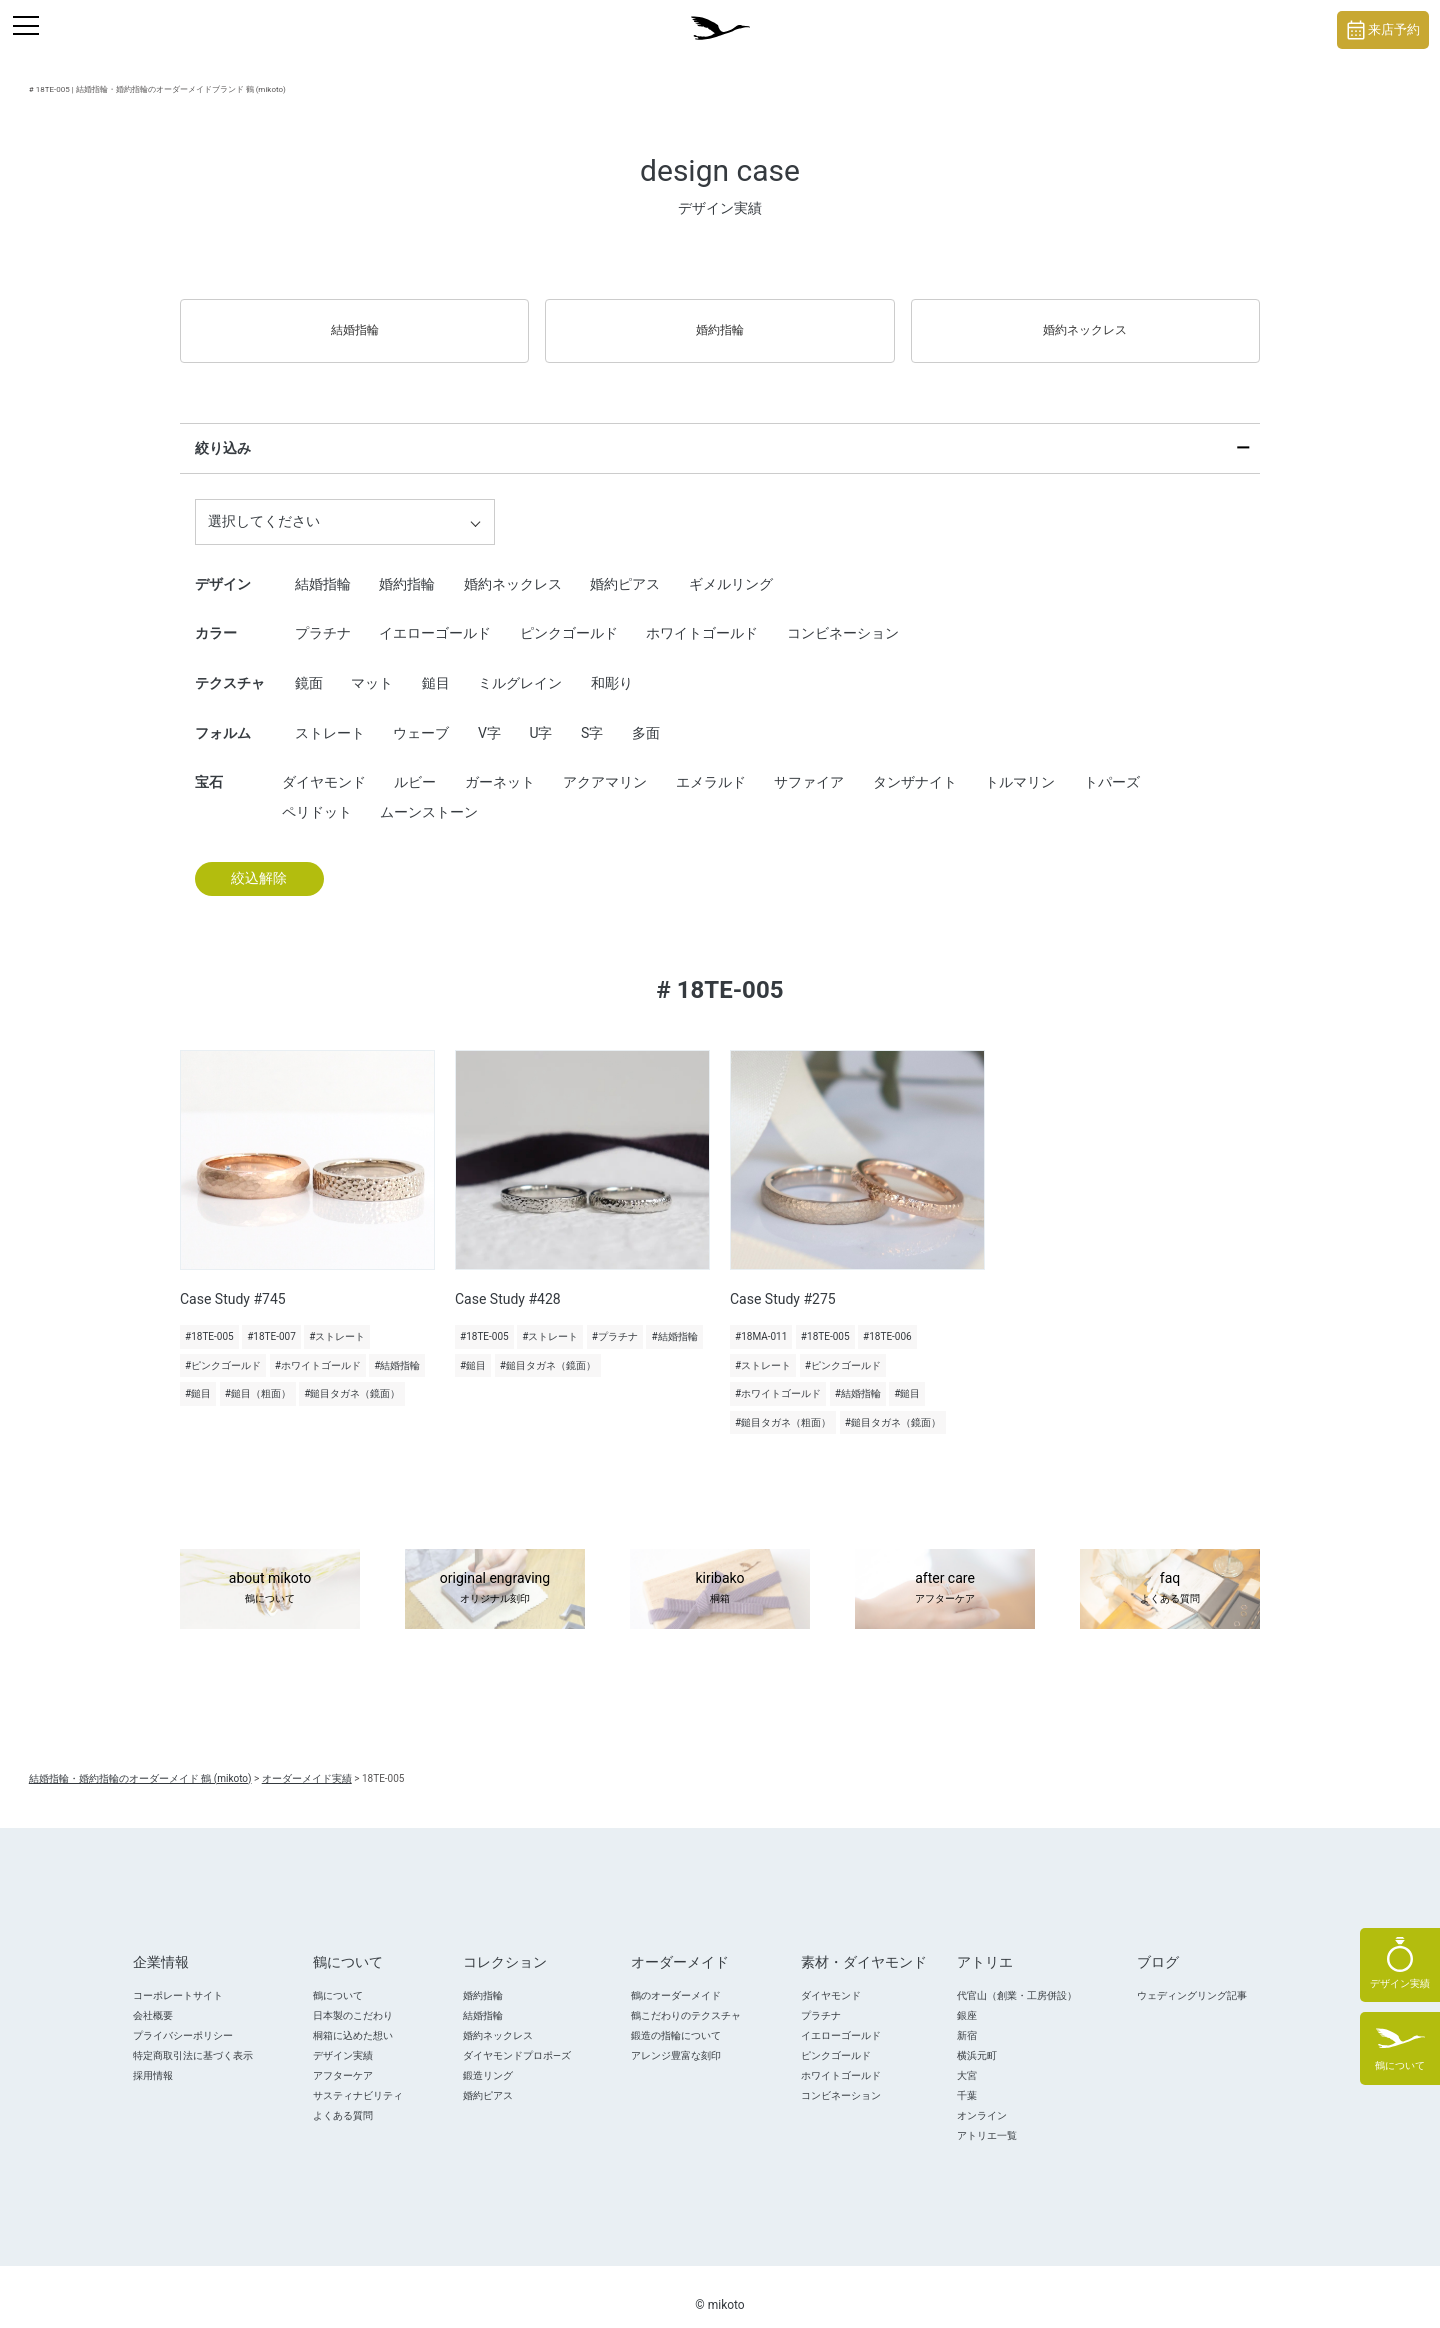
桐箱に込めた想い (353, 2017)
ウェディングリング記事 (1192, 1977)
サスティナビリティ (358, 2077)
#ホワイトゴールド (318, 1347)
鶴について (338, 1977)
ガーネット (500, 764)
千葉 (967, 2077)
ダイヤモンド (324, 764)
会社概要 (153, 1997)
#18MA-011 (761, 1318)
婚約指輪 (720, 321)
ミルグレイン (520, 665)
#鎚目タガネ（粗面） (783, 1404)
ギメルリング (731, 566)
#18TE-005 (209, 1318)
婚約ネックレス (1085, 321)
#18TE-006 (887, 1318)
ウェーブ (421, 715)
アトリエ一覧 (987, 2117)
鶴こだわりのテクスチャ (686, 1997)
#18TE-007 (271, 1318)
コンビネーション (843, 616)
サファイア (809, 764)
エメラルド (711, 764)
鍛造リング (488, 2057)
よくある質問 (343, 2097)
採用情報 (153, 2057)
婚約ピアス (625, 566)
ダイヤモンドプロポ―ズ (517, 2037)
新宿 (967, 2017)
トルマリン (1020, 764)
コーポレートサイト (178, 1977)
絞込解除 (259, 861)
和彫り (612, 665)
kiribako (720, 1572)
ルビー (415, 764)
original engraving (495, 1572)
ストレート (330, 715)
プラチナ (323, 616)
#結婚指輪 (397, 1347)
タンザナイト (915, 764)
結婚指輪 (355, 321)
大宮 (967, 2057)
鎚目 (436, 665)
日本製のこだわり (353, 1997)
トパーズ (1112, 764)
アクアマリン (605, 764)
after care (945, 1572)
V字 (489, 715)
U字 (540, 715)
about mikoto (270, 1572)
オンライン (982, 2097)
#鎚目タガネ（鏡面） (352, 1376)
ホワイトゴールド (702, 616)
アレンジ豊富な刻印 (676, 2037)
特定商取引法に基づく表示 (193, 2037)
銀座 (967, 1997)
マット (372, 665)
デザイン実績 (343, 2037)
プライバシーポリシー (183, 2017)
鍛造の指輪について (676, 2017)
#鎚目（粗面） (258, 1376)
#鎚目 (198, 1376)
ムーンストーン (429, 794)
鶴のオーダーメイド (676, 1977)
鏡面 (309, 665)
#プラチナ (615, 1318)
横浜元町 (977, 2037)
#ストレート (337, 1318)
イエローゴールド (435, 616)
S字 (592, 715)
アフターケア (343, 2057)
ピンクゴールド (569, 616)
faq (1170, 1572)
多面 (646, 715)
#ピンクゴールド (223, 1347)
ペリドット (317, 794)
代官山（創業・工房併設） (1017, 1977)
